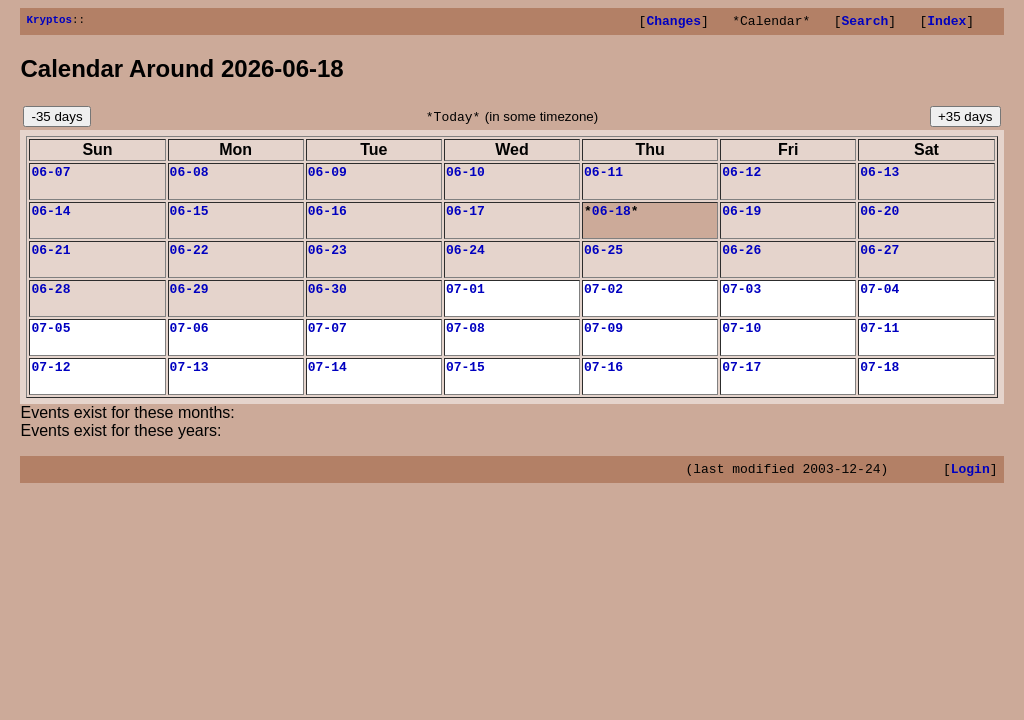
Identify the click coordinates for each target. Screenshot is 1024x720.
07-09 (603, 345)
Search (864, 23)
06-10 (465, 177)
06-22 (189, 261)
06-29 (189, 303)
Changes (673, 23)
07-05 (50, 345)
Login (970, 492)
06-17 (465, 219)
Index (946, 23)
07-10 (741, 345)
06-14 (50, 219)
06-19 (741, 219)
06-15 (189, 219)
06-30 (327, 303)
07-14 (327, 387)
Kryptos (48, 21)
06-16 (327, 219)
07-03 (741, 303)
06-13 (879, 177)
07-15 (465, 387)
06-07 (50, 177)
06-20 (879, 219)
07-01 (465, 303)
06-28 (50, 303)
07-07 (327, 345)
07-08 (465, 345)
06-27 (879, 261)
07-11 (879, 345)
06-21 (50, 261)
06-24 (465, 261)
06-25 (603, 261)
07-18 (879, 387)
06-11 (603, 177)
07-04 (879, 303)
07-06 (189, 345)
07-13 (189, 387)
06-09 (327, 177)
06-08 (189, 177)
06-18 (611, 219)
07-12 (50, 387)
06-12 (741, 177)
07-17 (741, 387)
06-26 (741, 261)
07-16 (603, 387)
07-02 (603, 303)
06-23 (327, 261)
